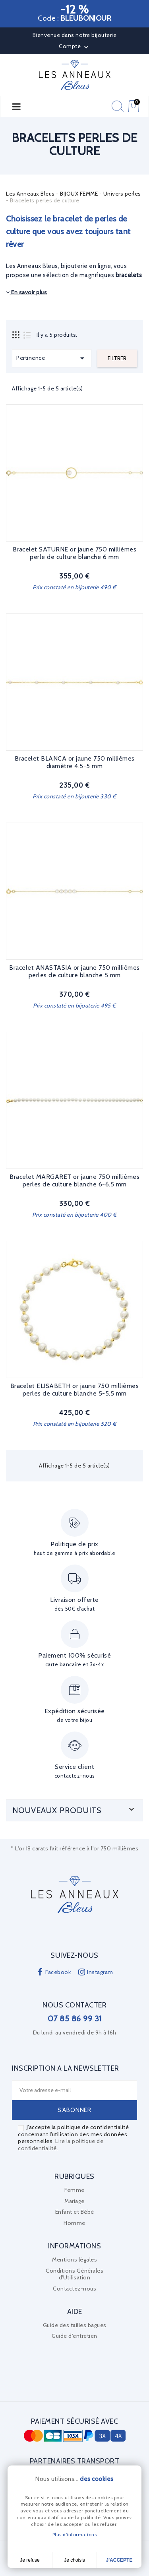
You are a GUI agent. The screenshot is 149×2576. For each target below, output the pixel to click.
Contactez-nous (74, 2288)
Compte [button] (74, 47)
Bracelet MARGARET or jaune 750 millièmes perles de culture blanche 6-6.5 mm (74, 1180)
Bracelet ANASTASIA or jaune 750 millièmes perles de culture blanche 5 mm (74, 971)
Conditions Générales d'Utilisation (74, 2274)
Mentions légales (74, 2259)
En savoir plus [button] (26, 292)
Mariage (74, 2201)
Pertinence (51, 358)
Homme (74, 2223)
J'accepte (119, 2560)
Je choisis (74, 2560)
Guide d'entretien (74, 2335)
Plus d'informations (74, 2534)
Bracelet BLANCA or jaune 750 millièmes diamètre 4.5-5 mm (75, 762)
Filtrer (117, 358)
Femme (74, 2190)
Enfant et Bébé (74, 2211)
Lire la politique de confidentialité (60, 2144)
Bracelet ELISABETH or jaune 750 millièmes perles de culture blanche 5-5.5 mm (74, 1390)
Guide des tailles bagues (74, 2325)
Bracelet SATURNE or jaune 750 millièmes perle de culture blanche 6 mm (75, 553)
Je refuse (29, 2560)
